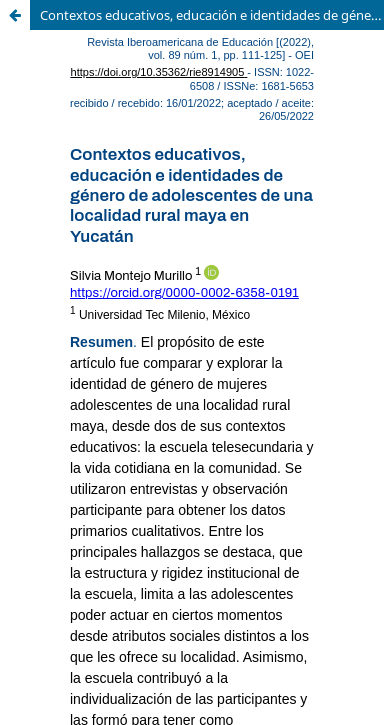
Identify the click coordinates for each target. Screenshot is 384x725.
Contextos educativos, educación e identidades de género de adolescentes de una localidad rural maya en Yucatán (212, 15)
